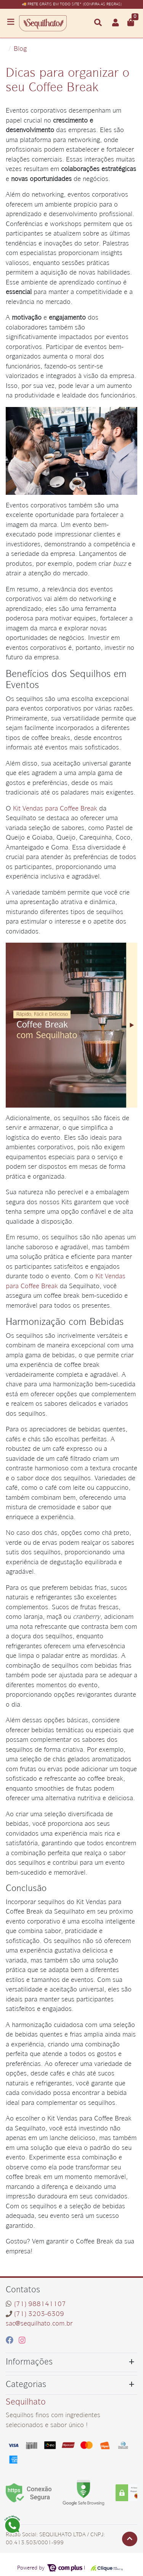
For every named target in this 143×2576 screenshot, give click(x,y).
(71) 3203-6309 (39, 2314)
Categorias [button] (26, 2385)
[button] (115, 23)
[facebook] (11, 2340)
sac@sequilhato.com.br (39, 2324)
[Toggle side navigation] (11, 23)
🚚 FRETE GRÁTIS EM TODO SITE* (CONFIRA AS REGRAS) (72, 4)
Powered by (49, 2568)
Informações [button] (29, 2362)
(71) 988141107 (40, 2304)
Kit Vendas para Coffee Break (55, 809)
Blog (20, 49)
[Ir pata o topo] (129, 2539)
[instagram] (22, 2340)
